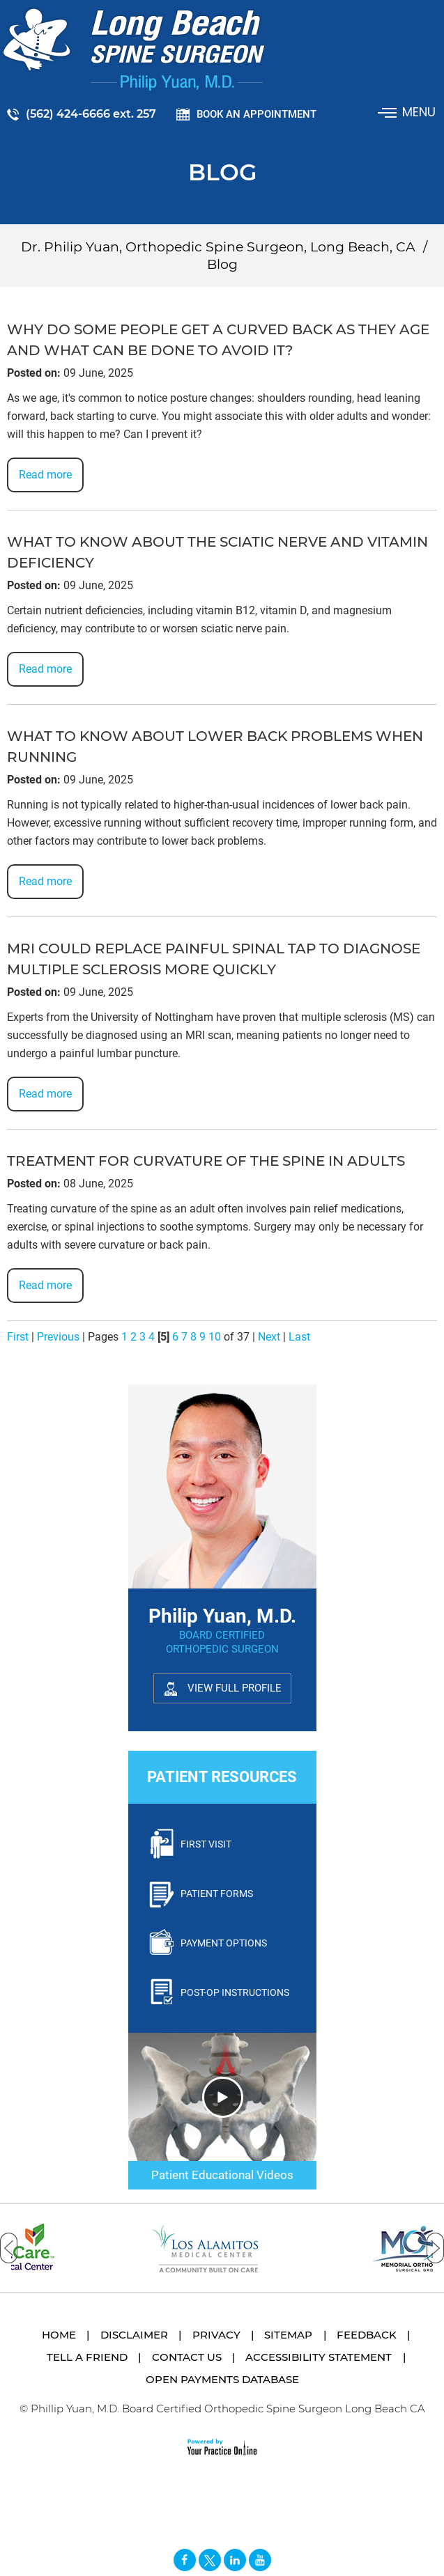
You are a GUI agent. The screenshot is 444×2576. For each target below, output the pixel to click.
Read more (45, 474)
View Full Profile (234, 1688)
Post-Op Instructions (235, 1992)
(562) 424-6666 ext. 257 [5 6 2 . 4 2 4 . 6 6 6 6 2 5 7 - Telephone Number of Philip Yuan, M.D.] (91, 113)
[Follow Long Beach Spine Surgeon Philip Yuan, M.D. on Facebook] (185, 2560)
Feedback (367, 2334)
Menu (408, 111)
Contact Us (187, 2357)
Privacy (216, 2334)
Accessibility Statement (318, 2357)
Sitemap (288, 2334)
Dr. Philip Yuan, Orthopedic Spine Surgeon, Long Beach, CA (218, 247)
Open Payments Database (222, 2379)
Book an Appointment (256, 114)
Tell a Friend (87, 2357)
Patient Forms (217, 1893)
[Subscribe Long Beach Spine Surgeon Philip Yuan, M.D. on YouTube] (260, 2560)
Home (59, 2334)
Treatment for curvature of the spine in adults (206, 1161)
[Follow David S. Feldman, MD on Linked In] (235, 2560)
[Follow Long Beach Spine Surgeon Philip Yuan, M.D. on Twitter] (210, 2560)
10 (214, 1336)
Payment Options (224, 1943)
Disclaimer (134, 2334)
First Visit (206, 1844)
